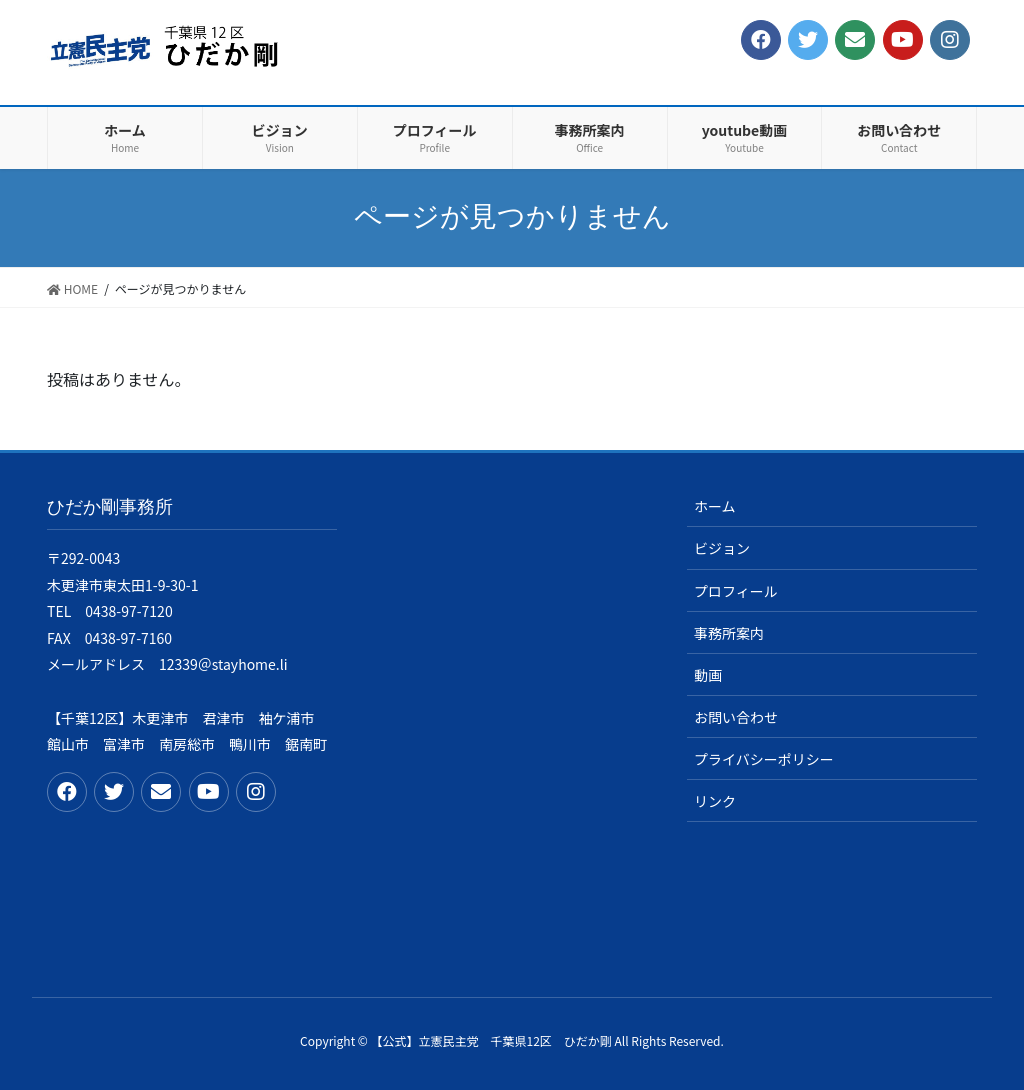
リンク (715, 801)
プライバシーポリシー (764, 759)
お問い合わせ (736, 717)
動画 (708, 675)
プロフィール (736, 591)
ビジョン (722, 548)
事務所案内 (729, 633)
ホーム (715, 506)
